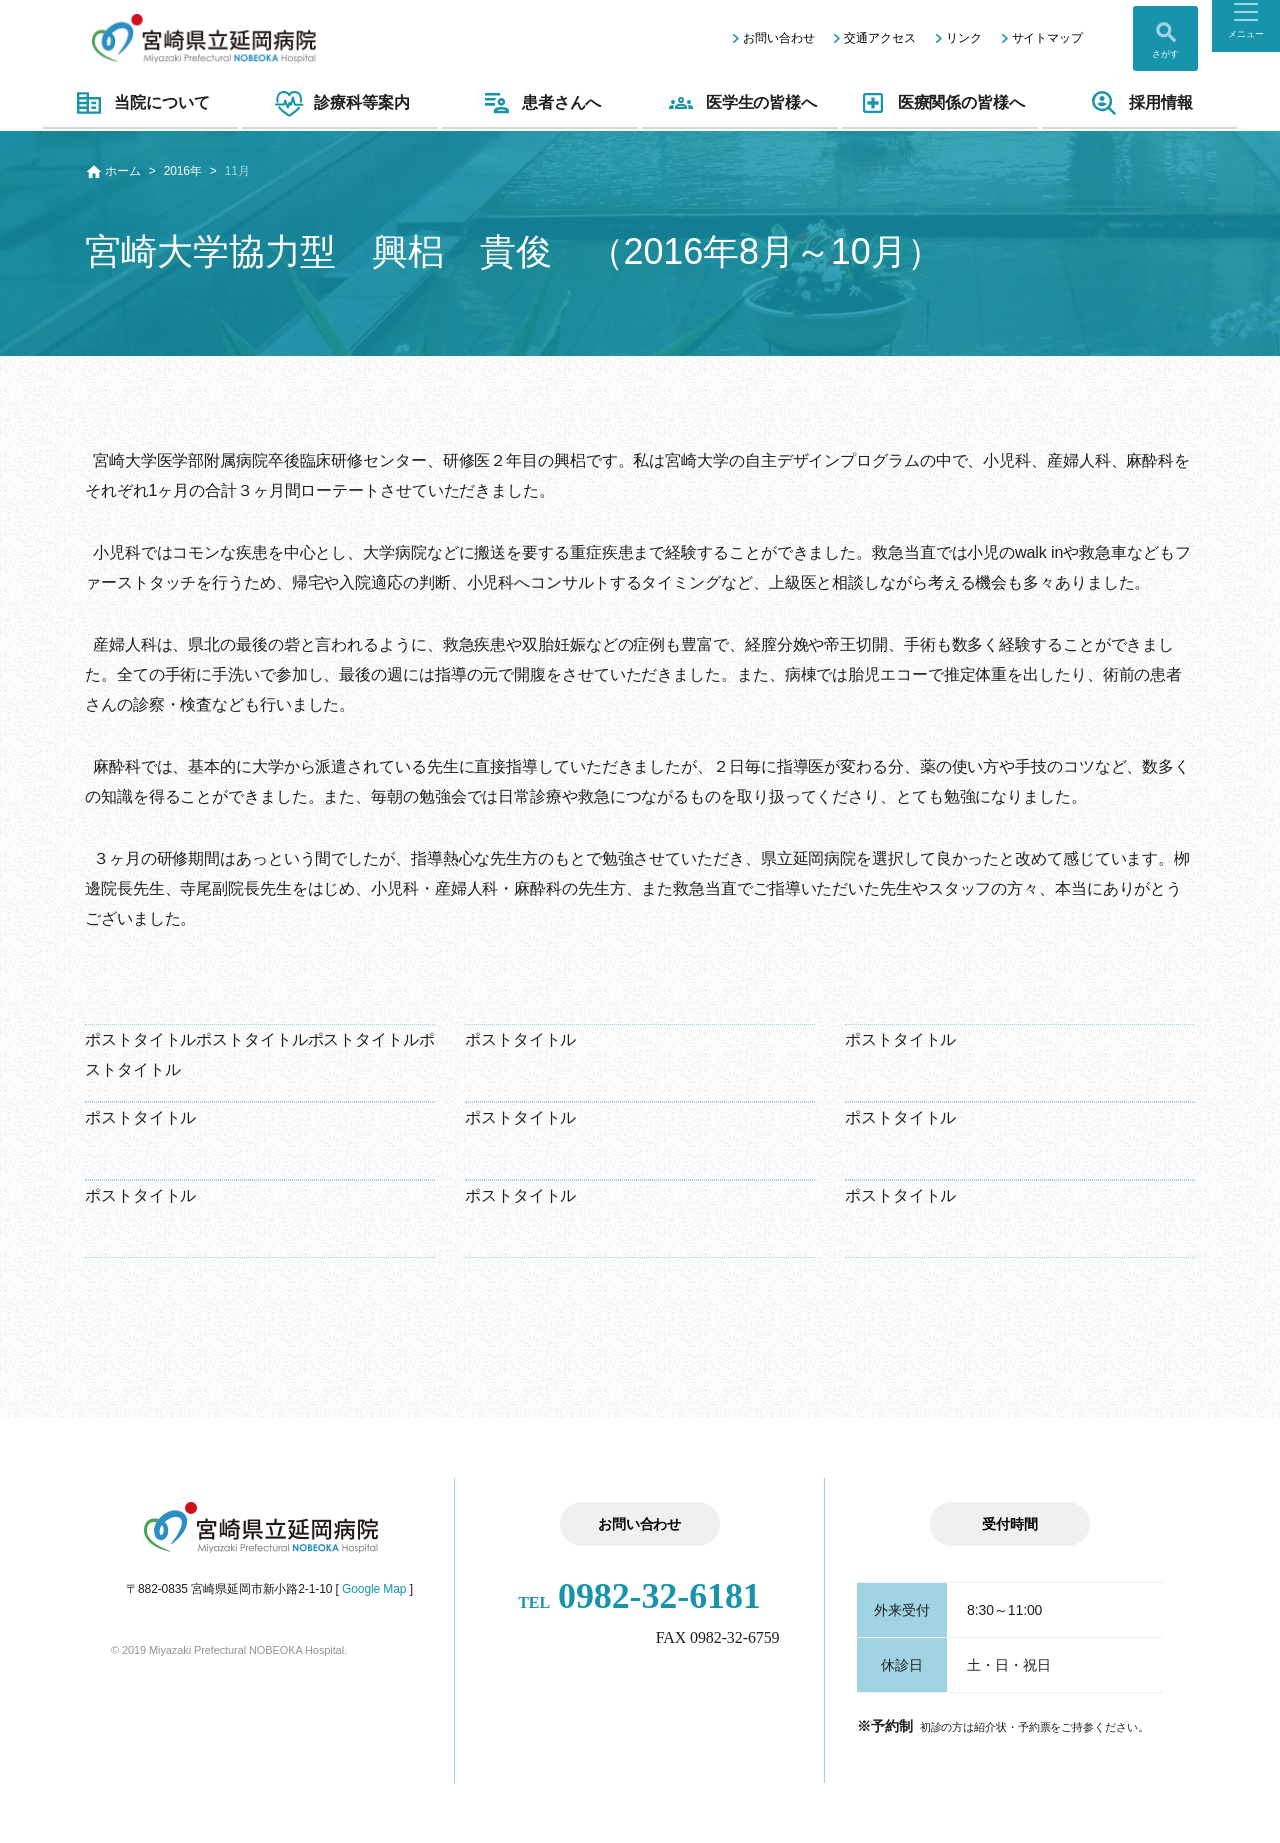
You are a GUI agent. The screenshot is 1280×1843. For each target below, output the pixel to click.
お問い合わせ (778, 38)
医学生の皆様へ (740, 103)
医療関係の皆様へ (940, 103)
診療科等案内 (340, 103)
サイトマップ (1047, 38)
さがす (1165, 54)
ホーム (123, 171)
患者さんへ (540, 103)
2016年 (183, 171)
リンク (964, 38)
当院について (140, 103)
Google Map (374, 1589)
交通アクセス (879, 38)
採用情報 (1139, 103)
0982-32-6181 (639, 1596)
